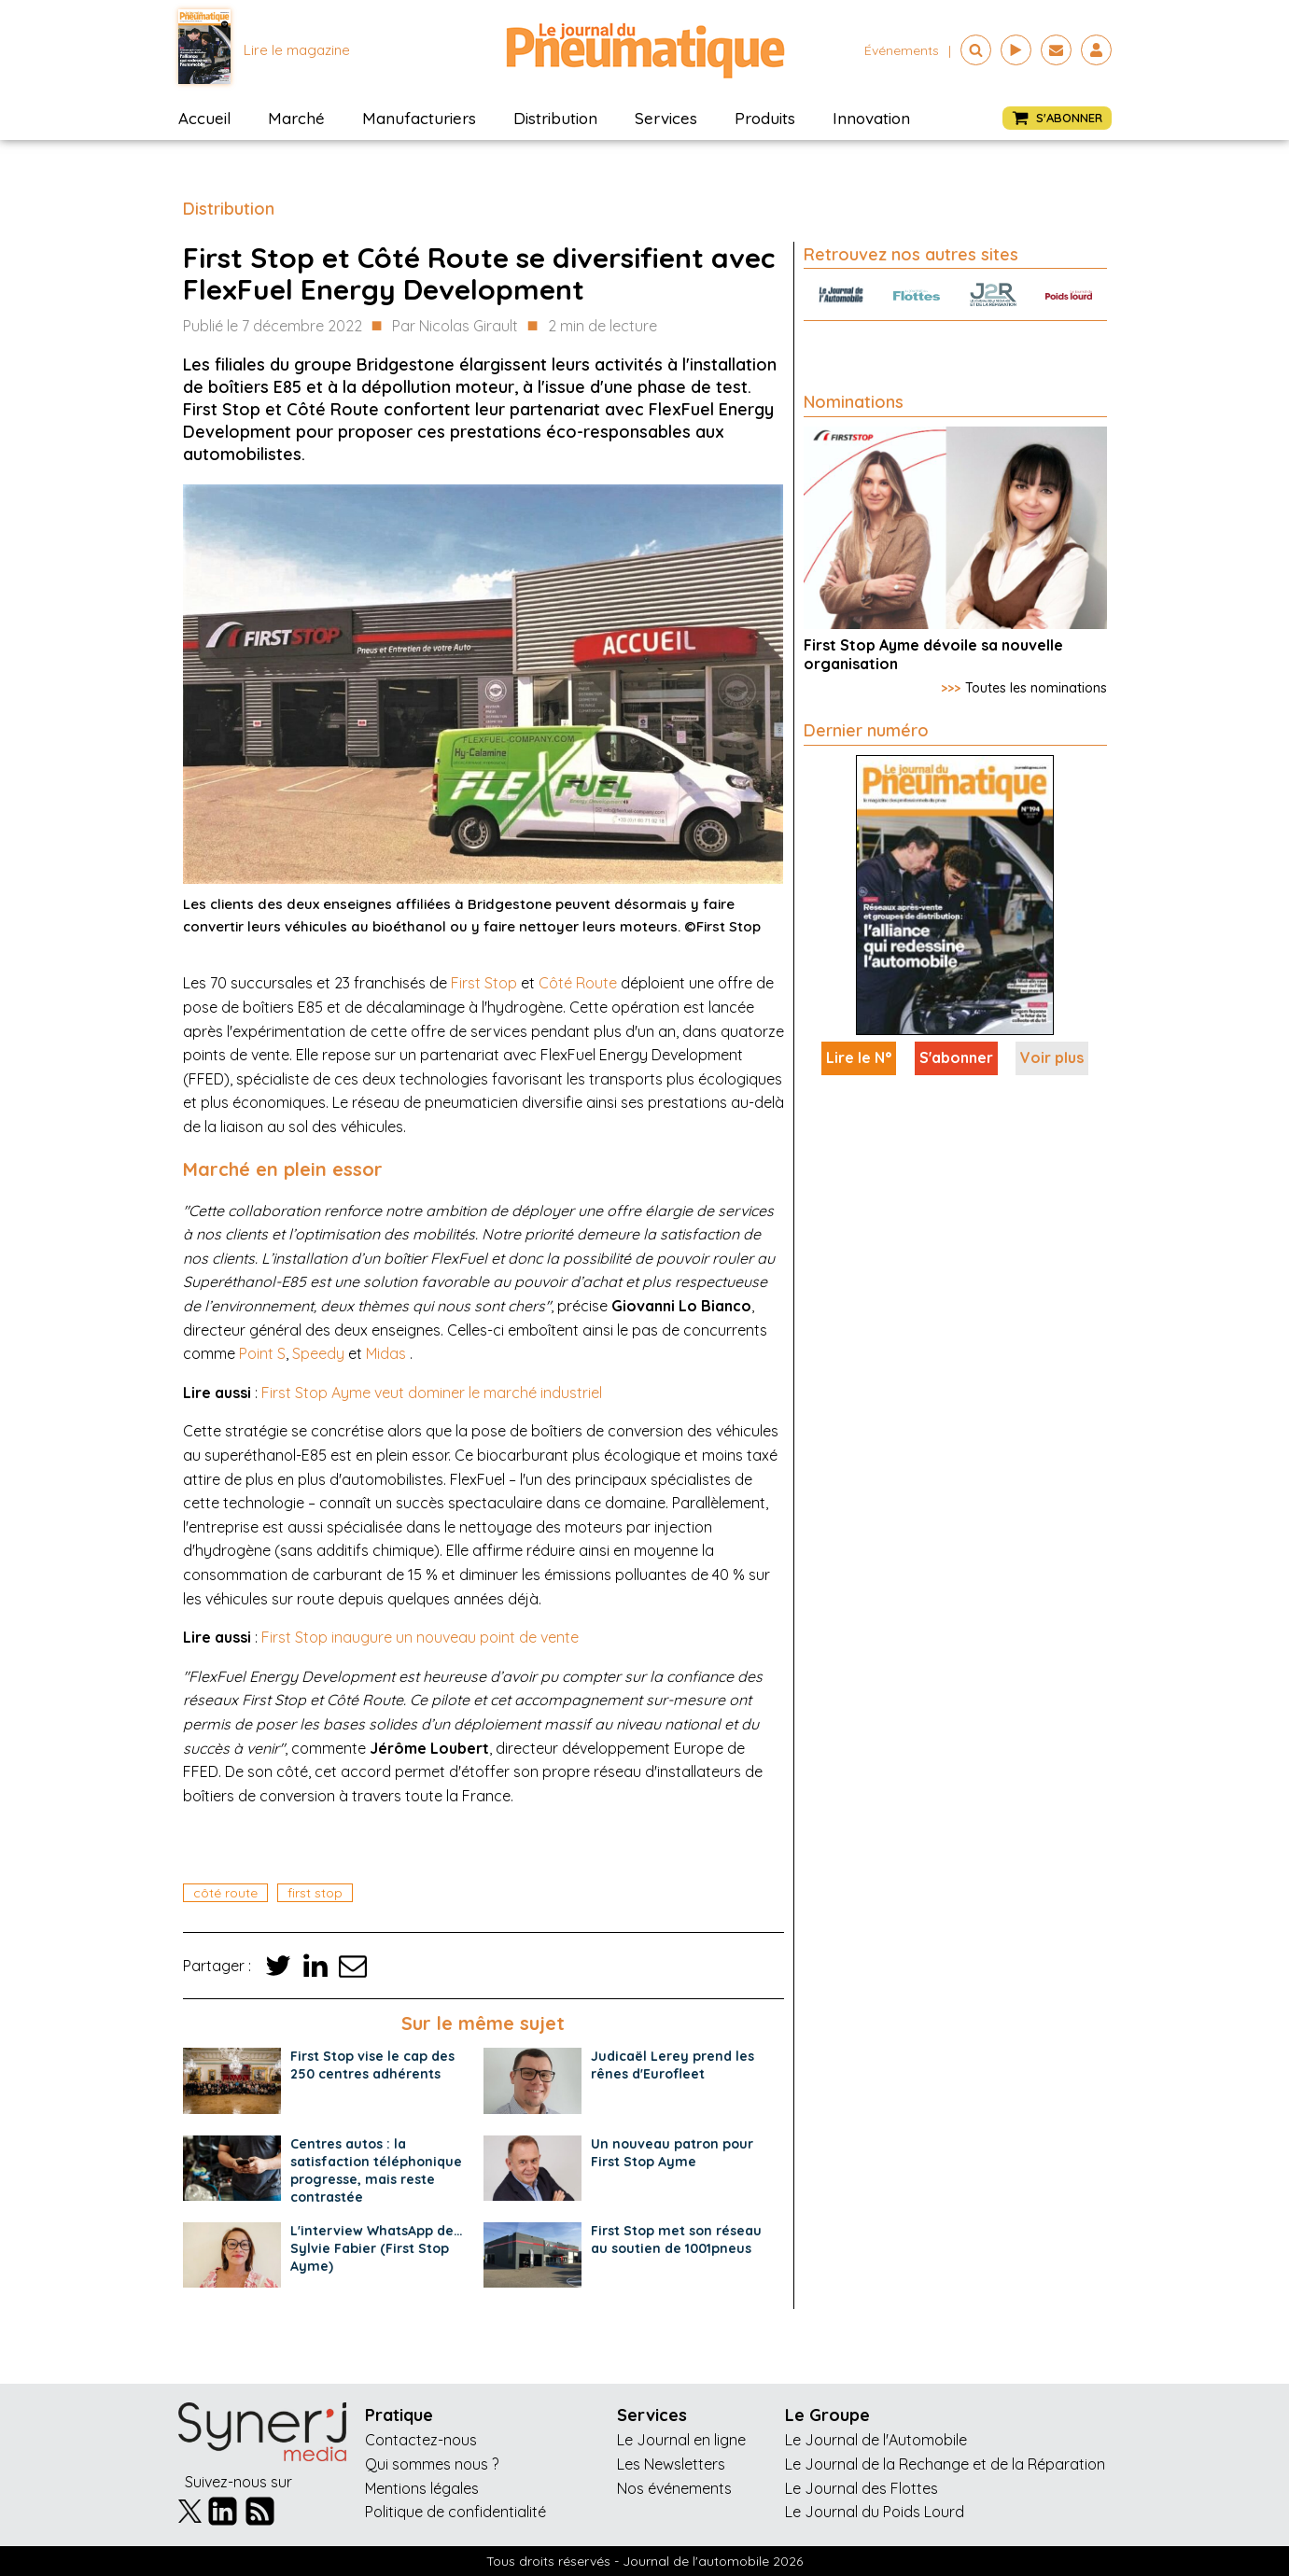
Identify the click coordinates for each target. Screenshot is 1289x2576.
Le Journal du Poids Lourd (874, 2511)
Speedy (318, 1353)
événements (901, 50)
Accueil (204, 118)
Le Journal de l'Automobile (876, 2439)
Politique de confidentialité (455, 2511)
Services (666, 118)
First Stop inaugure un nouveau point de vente (420, 1637)
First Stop (484, 982)
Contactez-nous (421, 2439)
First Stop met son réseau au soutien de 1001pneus (676, 2239)
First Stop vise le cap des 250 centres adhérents (372, 2065)
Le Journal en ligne (681, 2439)
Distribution (555, 118)
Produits (765, 118)
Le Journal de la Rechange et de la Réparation (945, 2464)
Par (455, 327)
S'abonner (956, 1057)
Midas (386, 1353)
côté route (225, 1892)
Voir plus (1052, 1057)
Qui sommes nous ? (431, 2464)
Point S (262, 1353)
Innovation (871, 118)
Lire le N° (858, 1057)
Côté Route (578, 982)
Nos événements (674, 2488)
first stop (315, 1892)
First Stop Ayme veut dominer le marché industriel (431, 1392)
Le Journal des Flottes (861, 2488)
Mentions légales (422, 2488)
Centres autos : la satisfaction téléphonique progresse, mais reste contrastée (376, 2170)
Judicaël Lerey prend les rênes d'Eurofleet (672, 2065)
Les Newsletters (671, 2464)
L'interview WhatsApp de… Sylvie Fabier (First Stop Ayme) (376, 2248)
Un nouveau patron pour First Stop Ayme (672, 2152)
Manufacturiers (419, 118)
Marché (296, 118)
